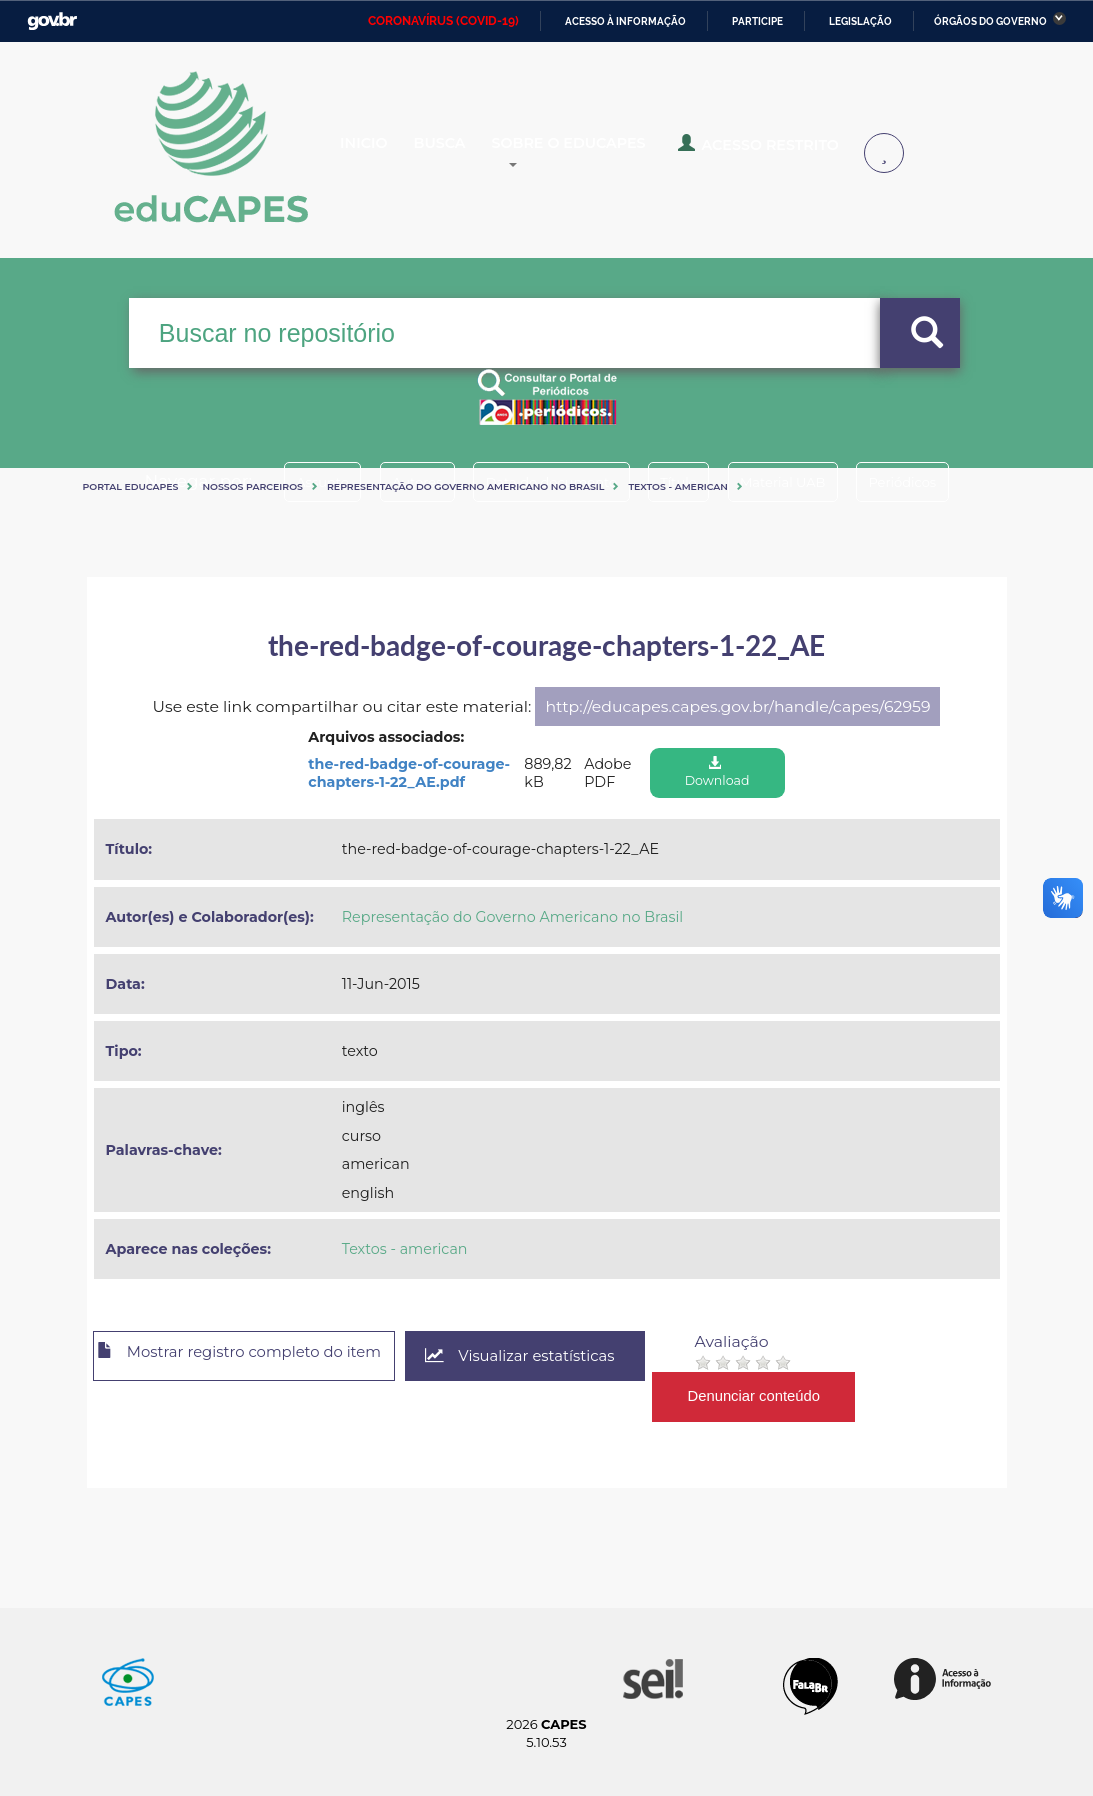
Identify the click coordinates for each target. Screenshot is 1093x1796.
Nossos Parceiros (252, 486)
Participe (757, 21)
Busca (471, 154)
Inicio (379, 154)
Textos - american (678, 486)
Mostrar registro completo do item (259, 1357)
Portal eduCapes (131, 486)
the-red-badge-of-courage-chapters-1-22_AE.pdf (409, 773)
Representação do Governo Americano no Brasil (465, 486)
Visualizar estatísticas (565, 1356)
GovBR (52, 21)
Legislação (860, 21)
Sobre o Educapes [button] (620, 154)
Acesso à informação (625, 21)
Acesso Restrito (794, 152)
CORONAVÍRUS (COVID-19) (443, 21)
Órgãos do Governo (990, 21)
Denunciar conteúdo (805, 1396)
